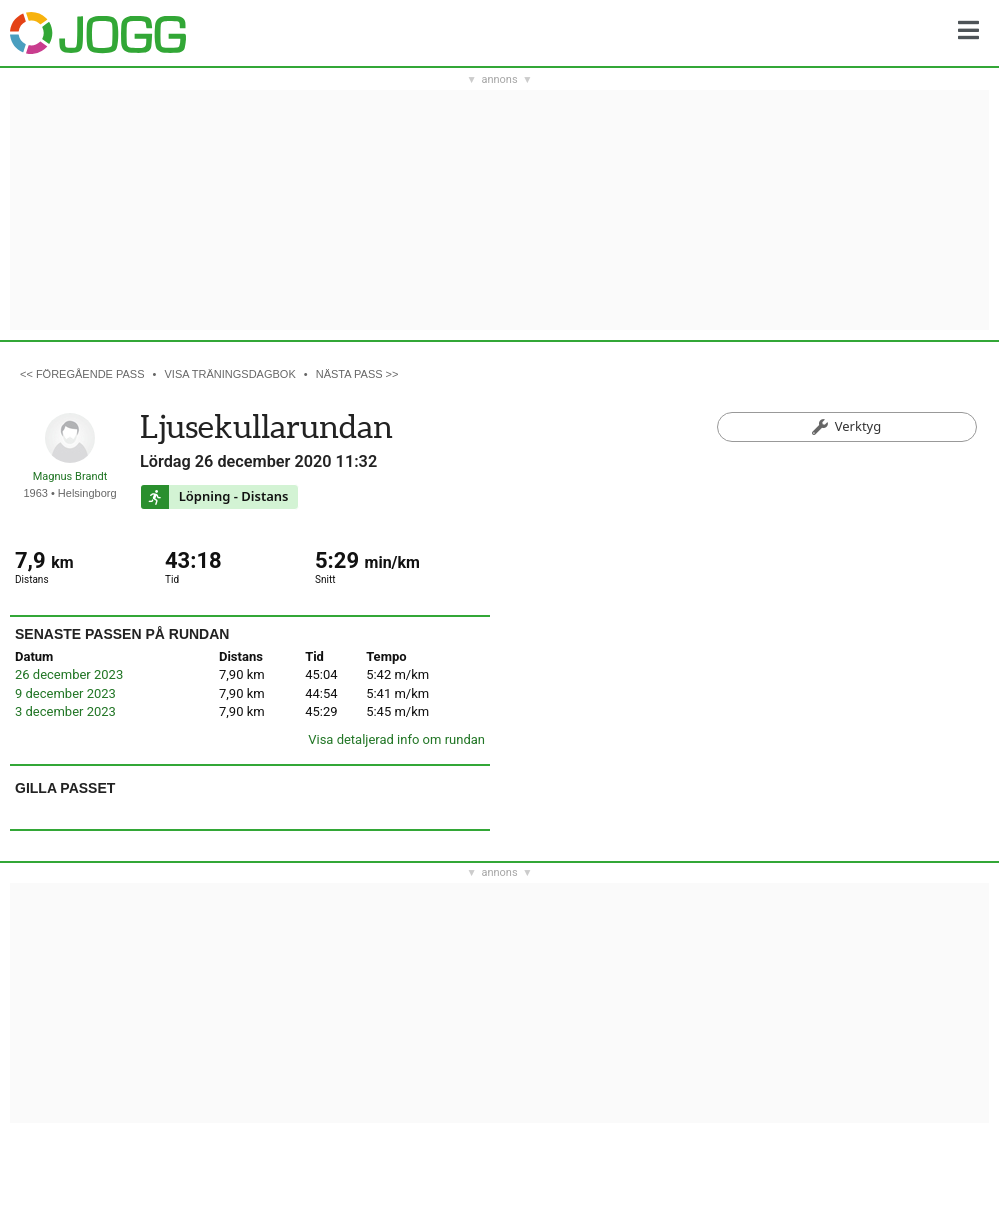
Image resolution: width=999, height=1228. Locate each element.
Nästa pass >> (357, 374)
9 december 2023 (65, 693)
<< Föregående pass (82, 374)
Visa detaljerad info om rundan (396, 739)
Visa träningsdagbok (230, 374)
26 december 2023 (69, 674)
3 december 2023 (65, 711)
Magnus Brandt (70, 476)
